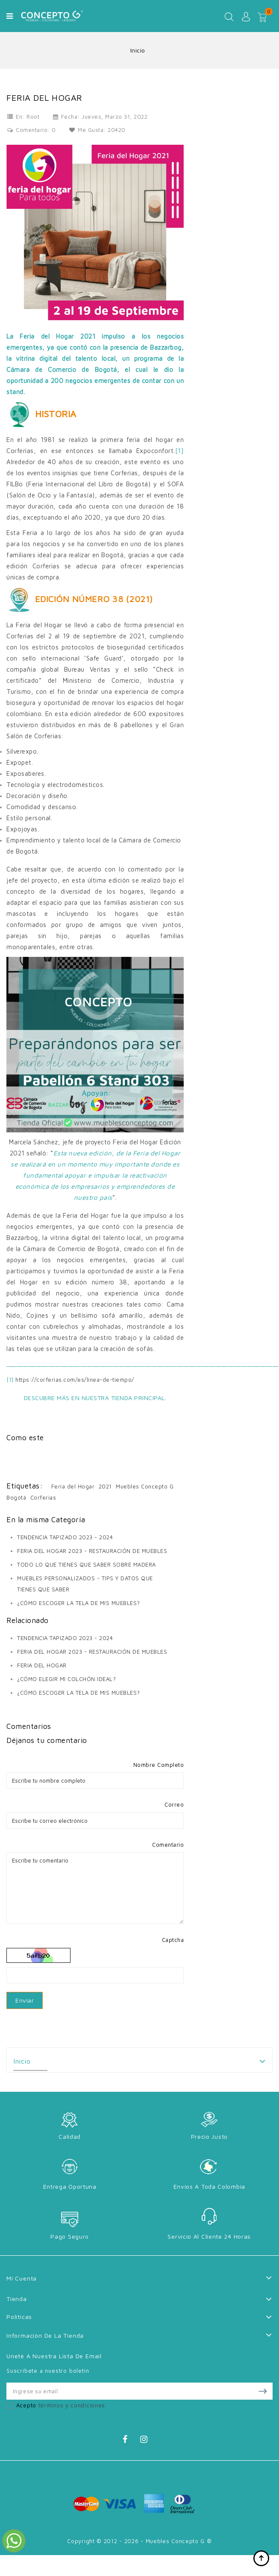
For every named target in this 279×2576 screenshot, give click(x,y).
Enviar (24, 2000)
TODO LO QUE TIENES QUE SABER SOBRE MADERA (86, 1564)
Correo (174, 1804)
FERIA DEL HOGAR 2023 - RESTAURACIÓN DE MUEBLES (92, 1550)
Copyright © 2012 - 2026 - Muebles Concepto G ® (139, 2541)
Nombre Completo (158, 1764)
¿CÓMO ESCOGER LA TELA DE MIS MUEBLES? (78, 1602)
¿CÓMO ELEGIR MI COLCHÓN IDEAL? (66, 1678)
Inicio (21, 2061)
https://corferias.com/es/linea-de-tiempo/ (74, 1379)
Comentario (168, 1844)
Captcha (173, 1939)
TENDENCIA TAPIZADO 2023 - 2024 (65, 1537)
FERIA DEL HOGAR (42, 1665)
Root (32, 116)
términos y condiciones (71, 2405)
